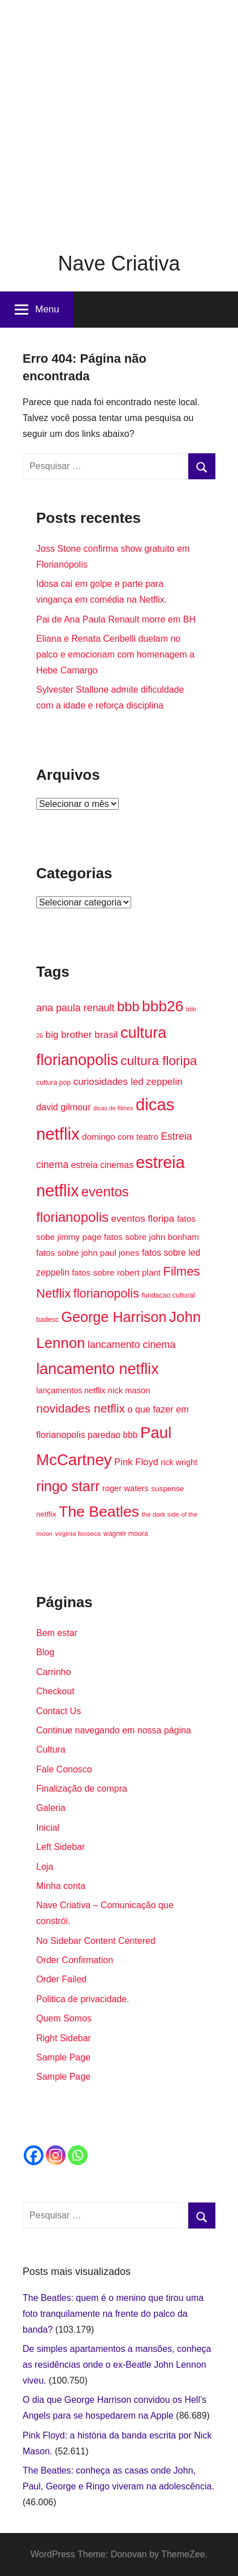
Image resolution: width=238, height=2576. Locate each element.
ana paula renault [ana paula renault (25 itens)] (75, 1008)
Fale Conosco (64, 1769)
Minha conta (60, 1886)
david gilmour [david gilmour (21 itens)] (63, 1107)
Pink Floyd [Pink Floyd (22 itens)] (136, 1462)
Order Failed (61, 1979)
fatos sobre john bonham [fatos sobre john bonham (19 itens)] (151, 1237)
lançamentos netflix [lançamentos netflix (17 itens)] (70, 1390)
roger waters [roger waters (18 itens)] (125, 1488)
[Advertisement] (119, 119)
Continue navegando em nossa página (113, 1730)
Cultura (51, 1749)
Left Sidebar (60, 1847)
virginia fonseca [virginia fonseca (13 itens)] (78, 1533)
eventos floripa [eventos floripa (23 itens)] (143, 1218)
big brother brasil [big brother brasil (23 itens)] (81, 1034)
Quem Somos (64, 2018)
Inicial (47, 1827)
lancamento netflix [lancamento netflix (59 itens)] (97, 1368)
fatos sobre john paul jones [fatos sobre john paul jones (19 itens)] (87, 1252)
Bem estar (56, 1633)
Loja (44, 1866)
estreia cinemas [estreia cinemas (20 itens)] (102, 1165)
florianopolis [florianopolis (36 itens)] (106, 1293)
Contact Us (58, 1711)
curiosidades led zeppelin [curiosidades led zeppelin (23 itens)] (128, 1081)
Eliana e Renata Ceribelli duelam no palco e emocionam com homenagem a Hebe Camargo (115, 654)
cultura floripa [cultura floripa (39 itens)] (158, 1061)
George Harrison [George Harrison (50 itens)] (113, 1317)
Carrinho (53, 1672)
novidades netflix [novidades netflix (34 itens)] (80, 1408)
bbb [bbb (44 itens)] (128, 1006)
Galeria (51, 1808)
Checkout (55, 1691)
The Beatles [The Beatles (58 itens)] (99, 1511)
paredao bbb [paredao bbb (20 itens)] (112, 1435)
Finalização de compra (81, 1788)
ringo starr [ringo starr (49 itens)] (67, 1486)
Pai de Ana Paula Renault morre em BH (116, 619)
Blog (45, 1652)
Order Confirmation (74, 1960)
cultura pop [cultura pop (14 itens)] (53, 1083)
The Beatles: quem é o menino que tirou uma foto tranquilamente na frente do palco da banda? (113, 2313)
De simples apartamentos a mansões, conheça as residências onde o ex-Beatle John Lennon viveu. (117, 2364)
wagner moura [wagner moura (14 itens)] (125, 1534)
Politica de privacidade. (82, 1999)
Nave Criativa (119, 263)
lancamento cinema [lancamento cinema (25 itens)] (131, 1344)
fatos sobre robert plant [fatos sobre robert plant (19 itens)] (116, 1272)
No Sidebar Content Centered (95, 1941)
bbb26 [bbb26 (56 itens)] (162, 1006)
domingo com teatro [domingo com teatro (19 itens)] (120, 1136)
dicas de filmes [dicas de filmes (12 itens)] (113, 1108)
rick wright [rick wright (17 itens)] (179, 1462)
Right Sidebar (63, 2038)
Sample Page (63, 2057)
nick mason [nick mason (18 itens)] (129, 1390)
